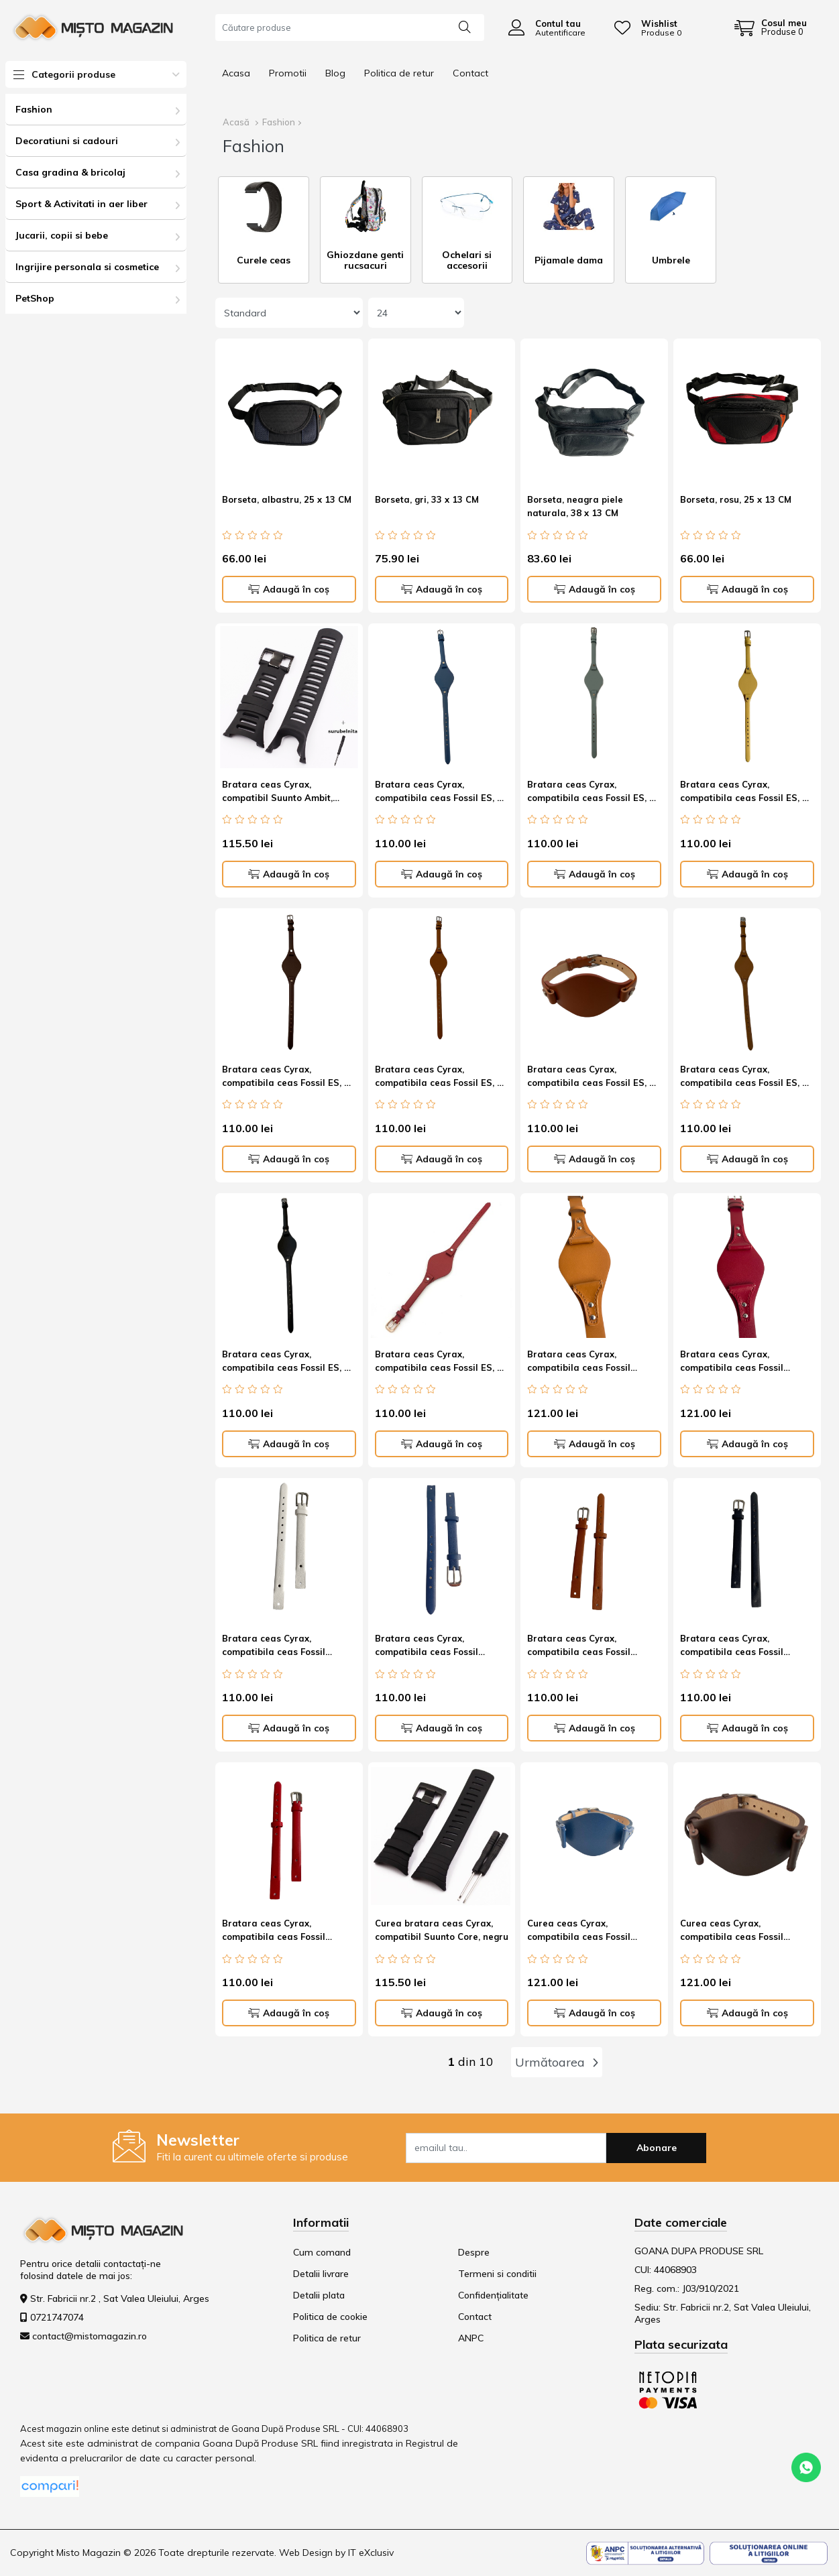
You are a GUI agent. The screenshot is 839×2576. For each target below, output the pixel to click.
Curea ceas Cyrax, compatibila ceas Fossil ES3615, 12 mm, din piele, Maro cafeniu (736, 1932)
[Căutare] (465, 26)
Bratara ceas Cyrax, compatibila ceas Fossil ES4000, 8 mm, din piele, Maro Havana (593, 1647)
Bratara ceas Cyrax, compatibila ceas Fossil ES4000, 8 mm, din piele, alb (283, 1647)
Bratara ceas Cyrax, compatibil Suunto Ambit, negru (277, 793)
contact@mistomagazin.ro (89, 2336)
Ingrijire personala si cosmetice (87, 267)
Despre (474, 2252)
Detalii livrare (321, 2274)
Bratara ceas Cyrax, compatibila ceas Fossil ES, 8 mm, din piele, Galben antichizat (743, 793)
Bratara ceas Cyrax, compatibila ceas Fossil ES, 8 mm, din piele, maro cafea (285, 1078)
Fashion (33, 109)
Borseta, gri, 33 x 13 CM (427, 499)
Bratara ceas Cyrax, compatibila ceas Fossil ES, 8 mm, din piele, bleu (591, 793)
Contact (470, 73)
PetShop (34, 298)
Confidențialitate (493, 2295)
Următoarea (556, 2062)
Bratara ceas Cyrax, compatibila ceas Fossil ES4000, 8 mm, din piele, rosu (286, 1932)
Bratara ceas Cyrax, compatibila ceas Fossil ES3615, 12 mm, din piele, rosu (736, 1363)
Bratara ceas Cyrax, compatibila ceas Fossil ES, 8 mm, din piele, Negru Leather (285, 1363)
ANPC (471, 2338)
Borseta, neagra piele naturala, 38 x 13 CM (575, 506)
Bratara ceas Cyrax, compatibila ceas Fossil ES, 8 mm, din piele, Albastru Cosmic (438, 793)
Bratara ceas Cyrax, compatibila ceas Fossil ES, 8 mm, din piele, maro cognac (438, 1078)
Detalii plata (319, 2295)
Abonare (656, 2148)
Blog (335, 73)
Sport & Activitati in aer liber (81, 204)
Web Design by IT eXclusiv (336, 2553)
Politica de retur (399, 73)
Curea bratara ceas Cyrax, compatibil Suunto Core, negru (441, 1930)
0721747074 (57, 2317)
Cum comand (322, 2252)
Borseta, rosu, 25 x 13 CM (735, 499)
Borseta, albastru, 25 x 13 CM (286, 499)
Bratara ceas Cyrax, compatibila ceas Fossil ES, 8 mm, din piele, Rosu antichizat (441, 1363)
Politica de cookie (330, 2317)
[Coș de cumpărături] (771, 27)
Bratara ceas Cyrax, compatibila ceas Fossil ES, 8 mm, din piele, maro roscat (591, 1078)
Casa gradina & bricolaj (70, 172)
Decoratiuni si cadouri (66, 141)
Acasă (236, 122)
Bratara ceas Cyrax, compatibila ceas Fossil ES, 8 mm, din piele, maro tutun (743, 1078)
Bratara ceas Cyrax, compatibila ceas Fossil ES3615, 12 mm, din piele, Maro (583, 1363)
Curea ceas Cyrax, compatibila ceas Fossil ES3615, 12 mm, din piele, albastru (583, 1932)
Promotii (287, 73)
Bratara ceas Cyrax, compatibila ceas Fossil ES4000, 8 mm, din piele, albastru (428, 1647)
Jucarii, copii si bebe (61, 235)
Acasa (236, 73)
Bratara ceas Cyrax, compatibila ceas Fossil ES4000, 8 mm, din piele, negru (733, 1647)
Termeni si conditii (497, 2274)
